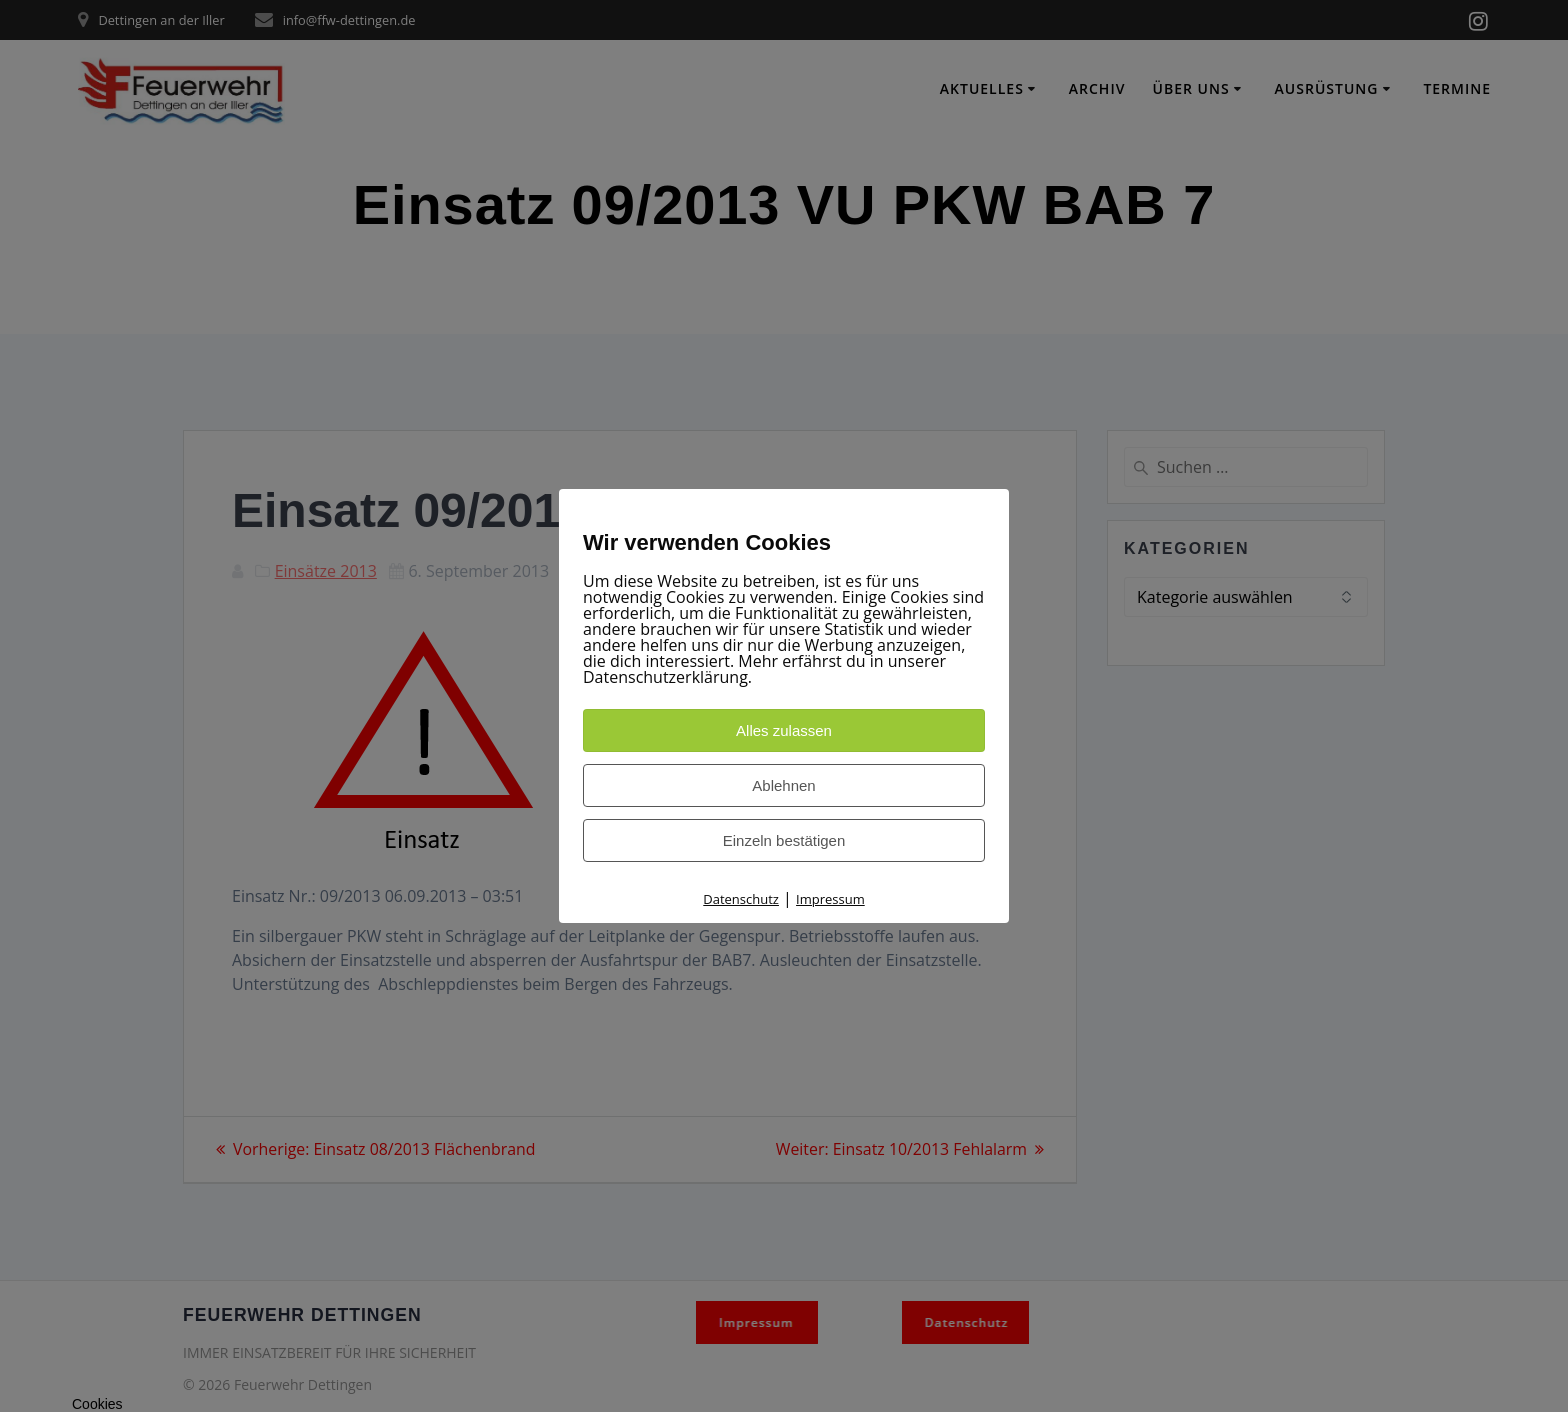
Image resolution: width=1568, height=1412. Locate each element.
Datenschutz (741, 899)
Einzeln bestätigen (784, 840)
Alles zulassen (784, 730)
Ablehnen (783, 785)
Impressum (830, 899)
